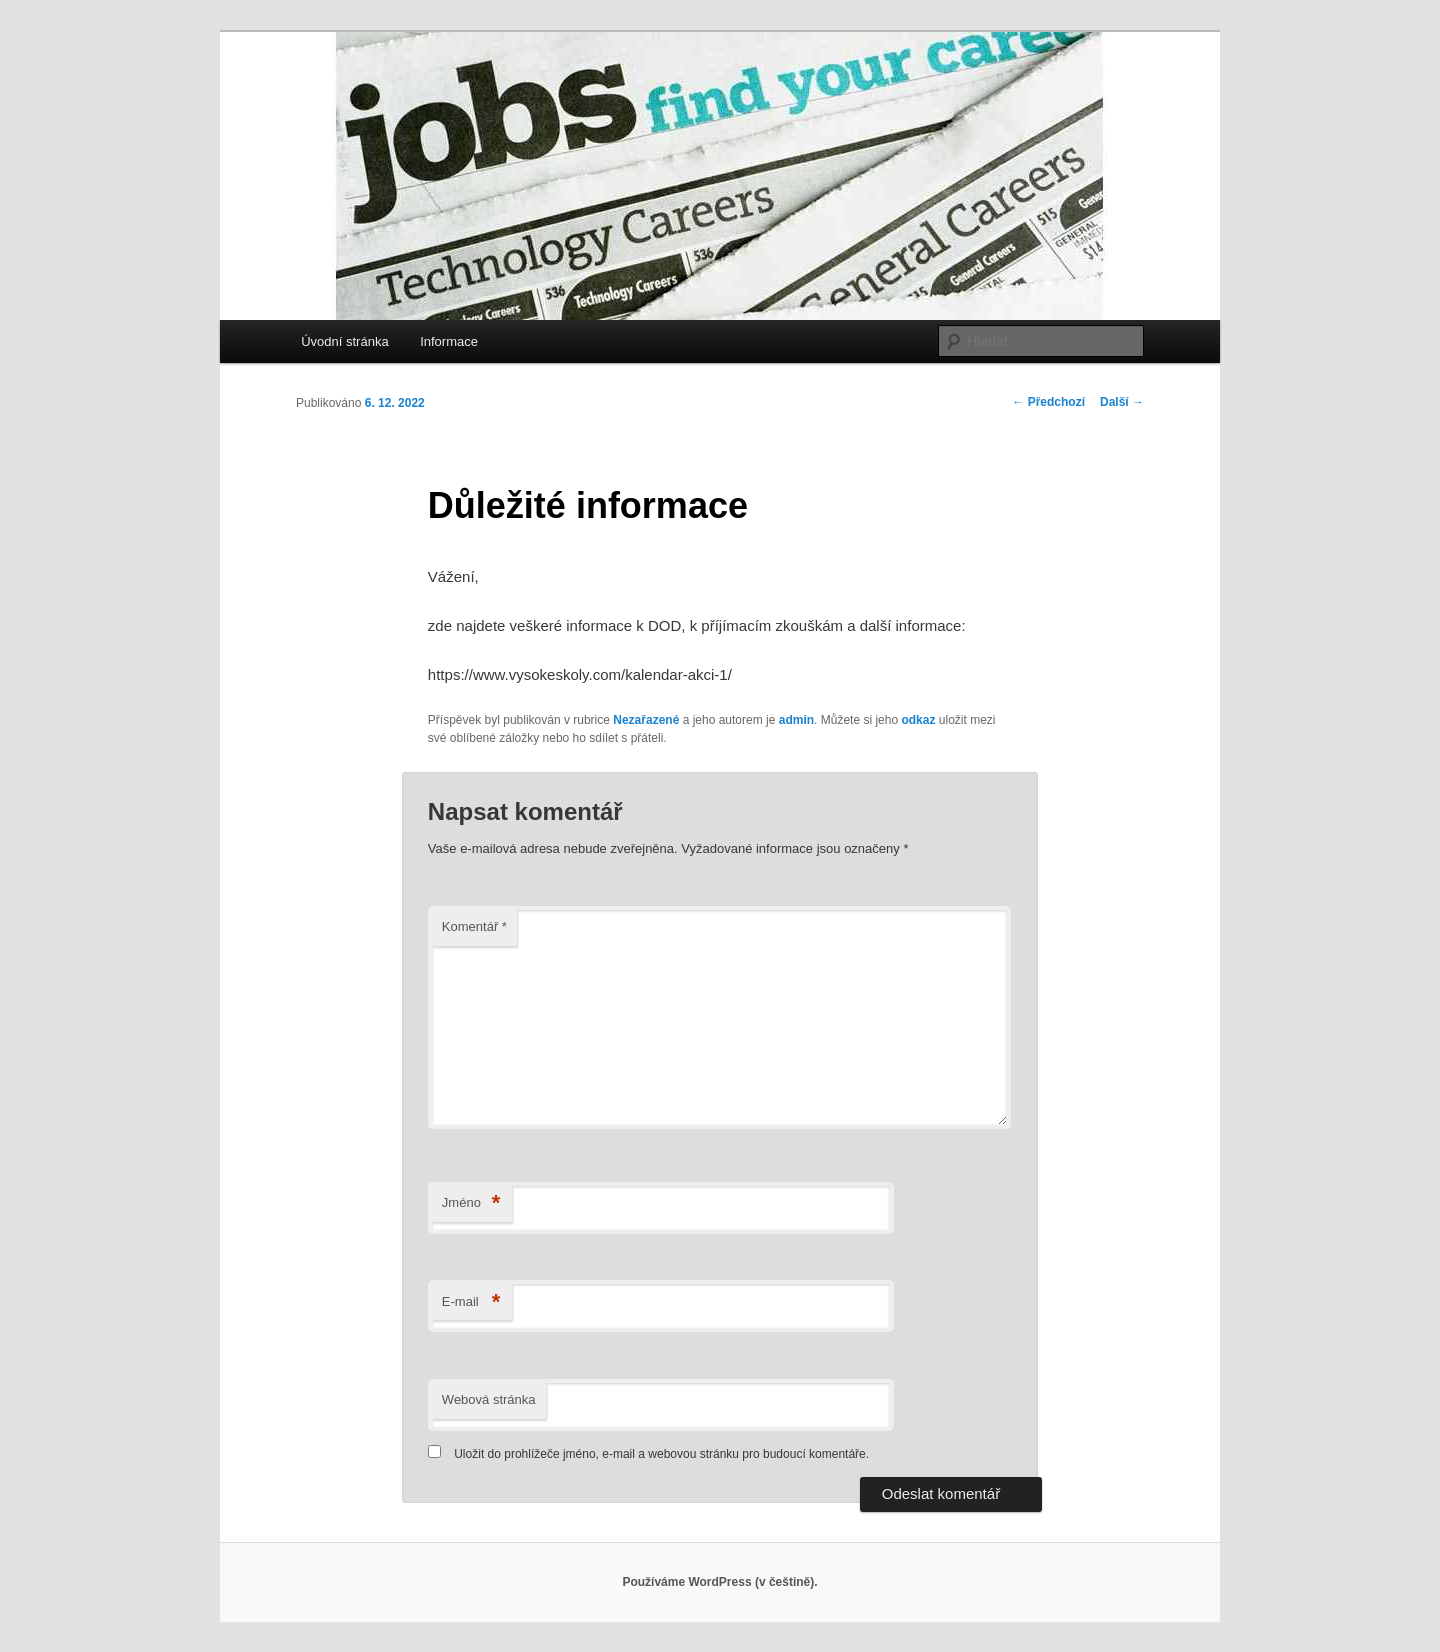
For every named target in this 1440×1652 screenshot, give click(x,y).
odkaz (918, 720)
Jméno (471, 1203)
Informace (449, 341)
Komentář (474, 926)
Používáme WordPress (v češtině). (719, 1582)
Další (1122, 402)
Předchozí (1048, 402)
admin (796, 720)
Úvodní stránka (344, 341)
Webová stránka (489, 1399)
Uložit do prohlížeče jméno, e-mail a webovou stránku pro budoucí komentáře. (661, 1454)
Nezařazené (646, 720)
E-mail (471, 1302)
